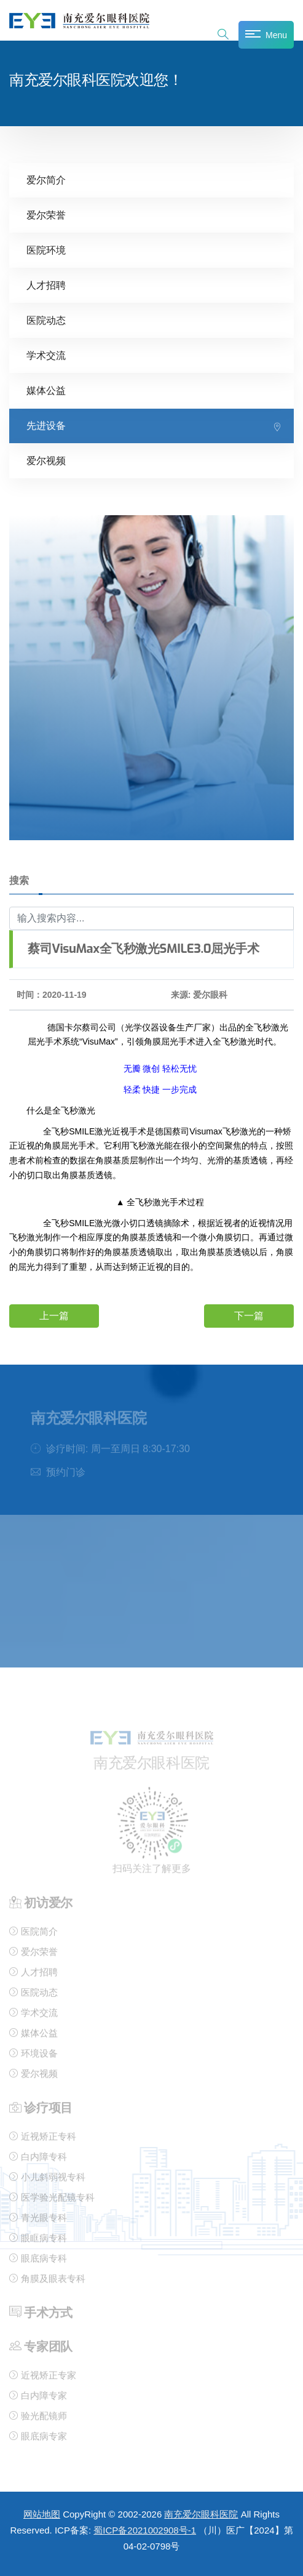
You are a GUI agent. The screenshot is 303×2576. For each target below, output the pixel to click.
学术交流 (46, 354)
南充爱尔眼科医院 (201, 2514)
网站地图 (41, 2514)
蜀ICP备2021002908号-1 (144, 2530)
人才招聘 (46, 284)
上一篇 (54, 1315)
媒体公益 (46, 389)
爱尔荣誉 (46, 214)
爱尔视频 (46, 459)
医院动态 (46, 319)
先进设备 (46, 424)
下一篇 (249, 1315)
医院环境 (46, 249)
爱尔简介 (46, 179)
